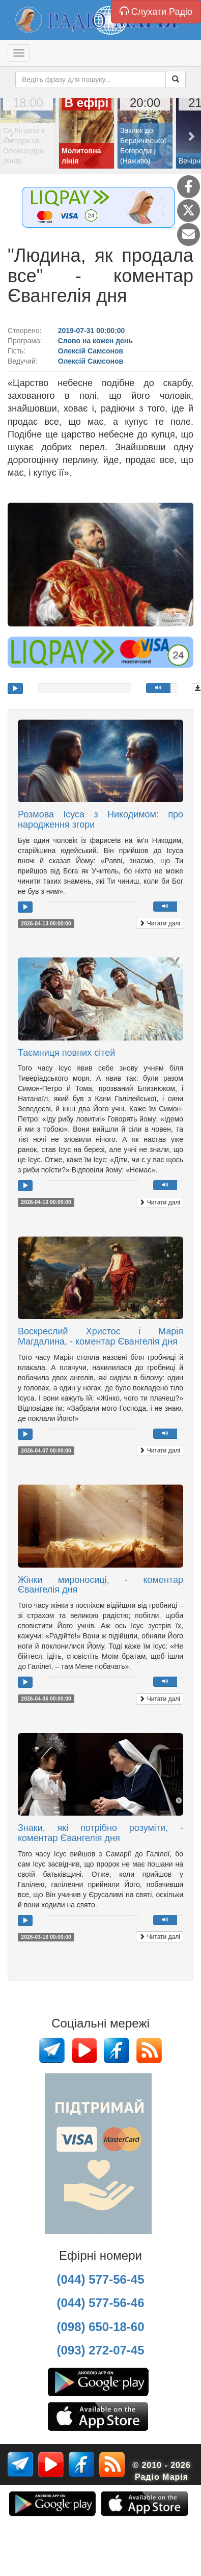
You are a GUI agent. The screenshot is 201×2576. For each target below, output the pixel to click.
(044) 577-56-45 (100, 2279)
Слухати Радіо (156, 11)
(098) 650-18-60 (100, 2327)
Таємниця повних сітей (66, 1053)
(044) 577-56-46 (100, 2303)
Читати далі (159, 923)
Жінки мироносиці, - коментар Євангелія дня (100, 1585)
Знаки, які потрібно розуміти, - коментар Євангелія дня (100, 1833)
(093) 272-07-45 (100, 2350)
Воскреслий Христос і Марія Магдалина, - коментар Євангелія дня (100, 1336)
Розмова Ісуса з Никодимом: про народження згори (100, 819)
